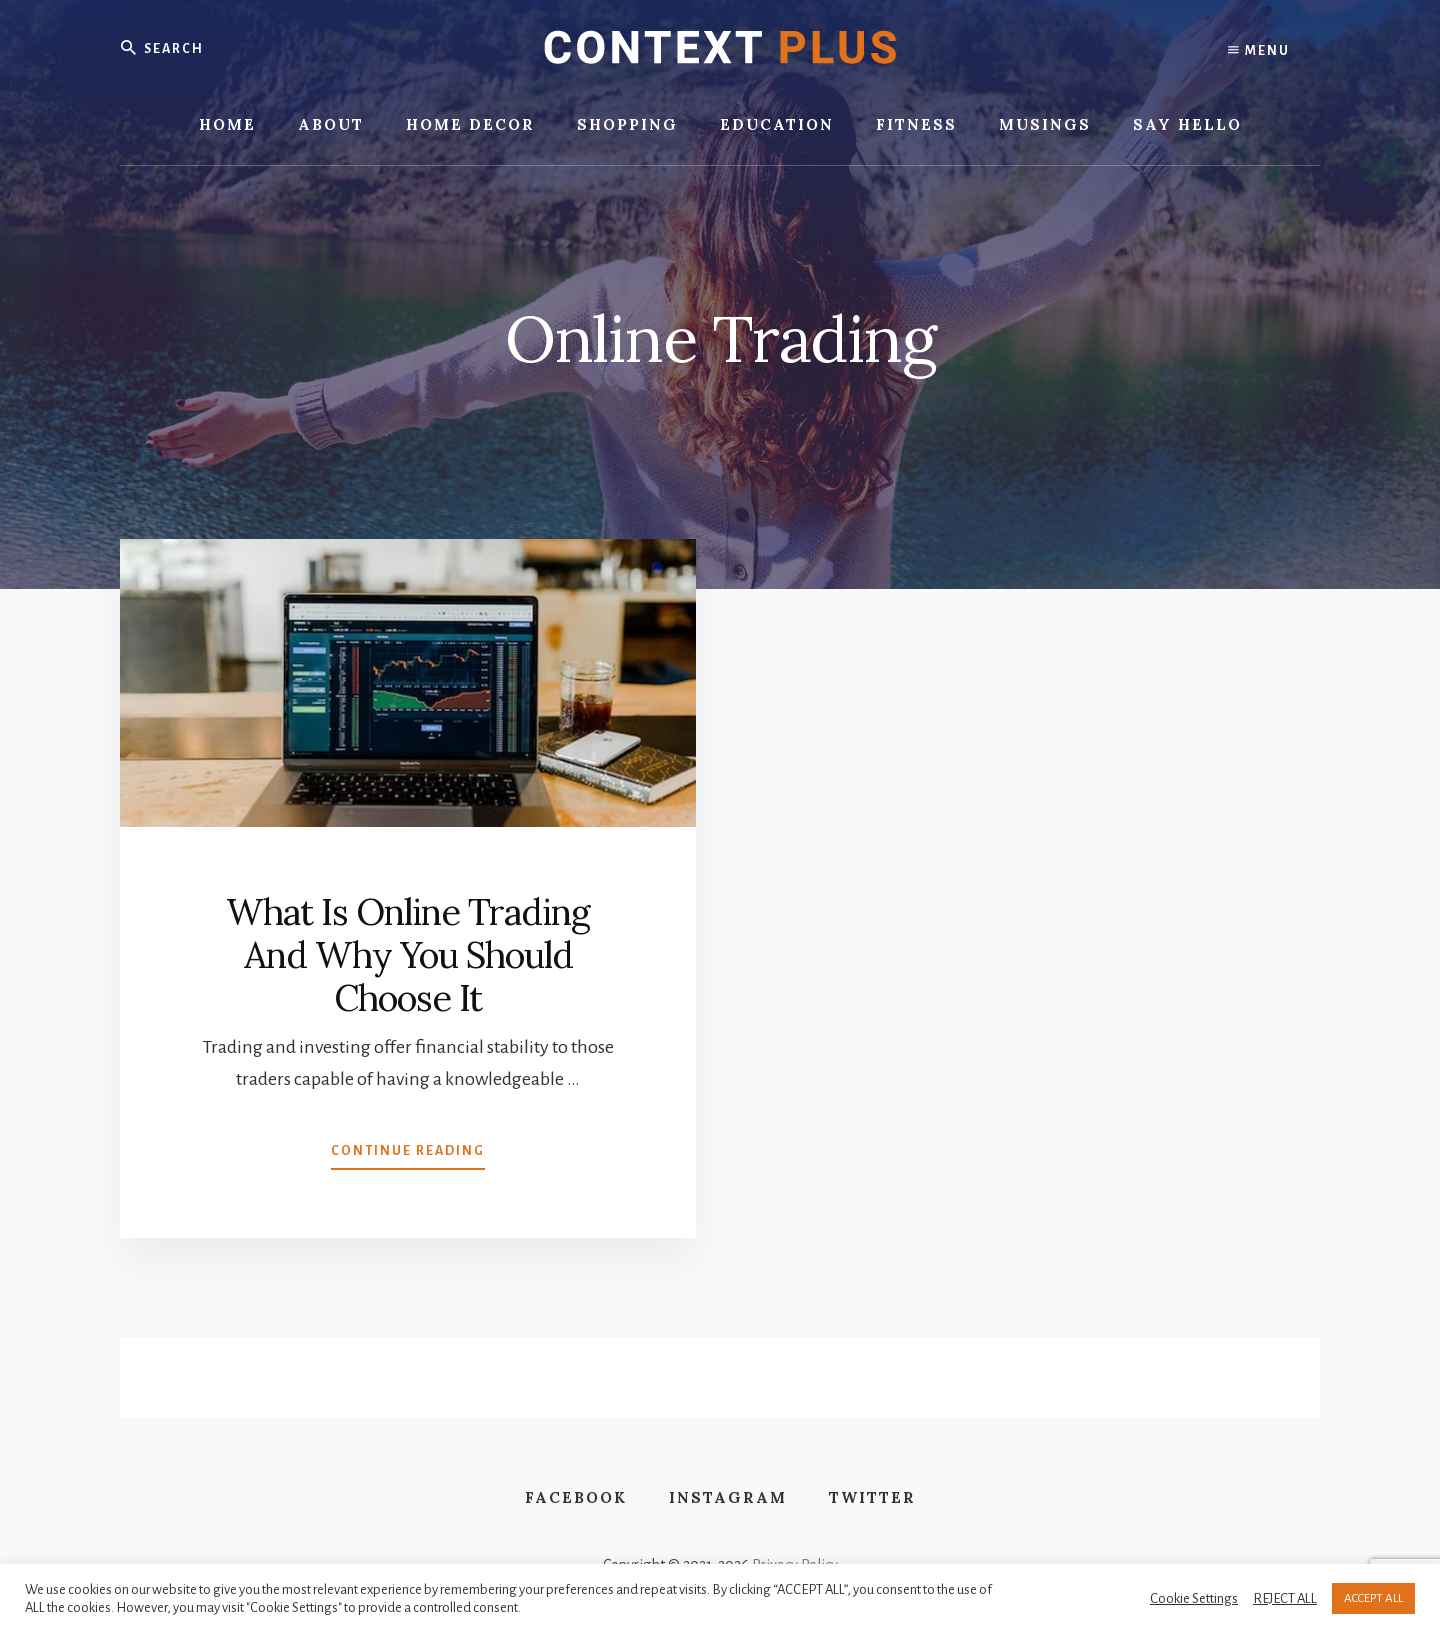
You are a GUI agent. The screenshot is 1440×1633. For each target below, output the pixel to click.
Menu (1259, 50)
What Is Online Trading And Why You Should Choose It (408, 955)
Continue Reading (408, 1155)
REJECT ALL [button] (1285, 1598)
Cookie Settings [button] (1194, 1598)
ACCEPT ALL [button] (1373, 1598)
